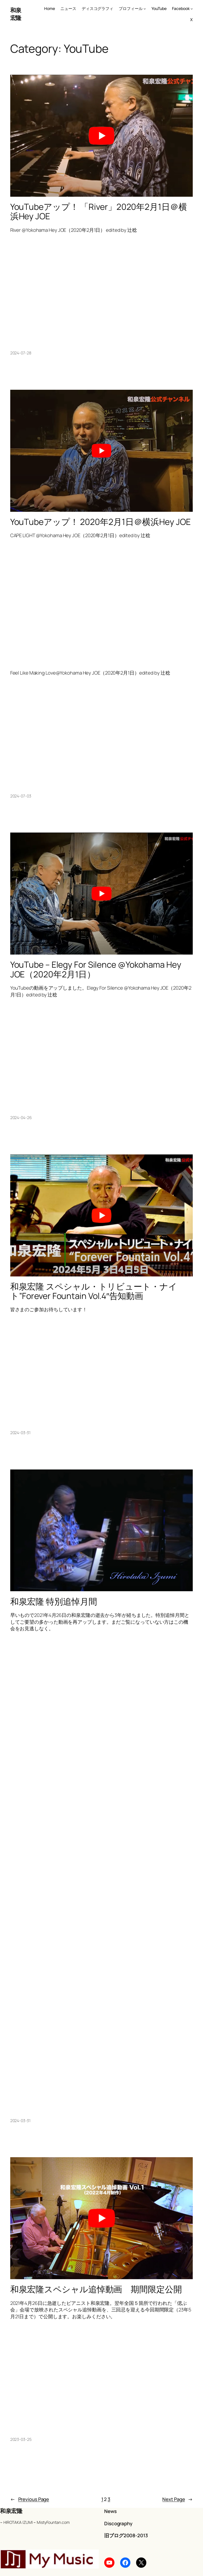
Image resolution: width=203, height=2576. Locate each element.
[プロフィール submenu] (144, 8)
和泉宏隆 (15, 14)
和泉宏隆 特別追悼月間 (53, 1601)
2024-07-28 (20, 353)
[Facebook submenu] (191, 8)
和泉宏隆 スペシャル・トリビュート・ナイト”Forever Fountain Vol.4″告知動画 (93, 1291)
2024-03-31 (20, 1432)
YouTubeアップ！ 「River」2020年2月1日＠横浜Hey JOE (98, 211)
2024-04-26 (21, 1117)
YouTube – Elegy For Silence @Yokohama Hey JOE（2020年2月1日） (95, 969)
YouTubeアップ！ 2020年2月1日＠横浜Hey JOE (100, 522)
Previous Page (29, 2499)
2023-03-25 (21, 2439)
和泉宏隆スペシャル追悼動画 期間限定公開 (96, 2289)
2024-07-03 (20, 796)
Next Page (177, 2499)
